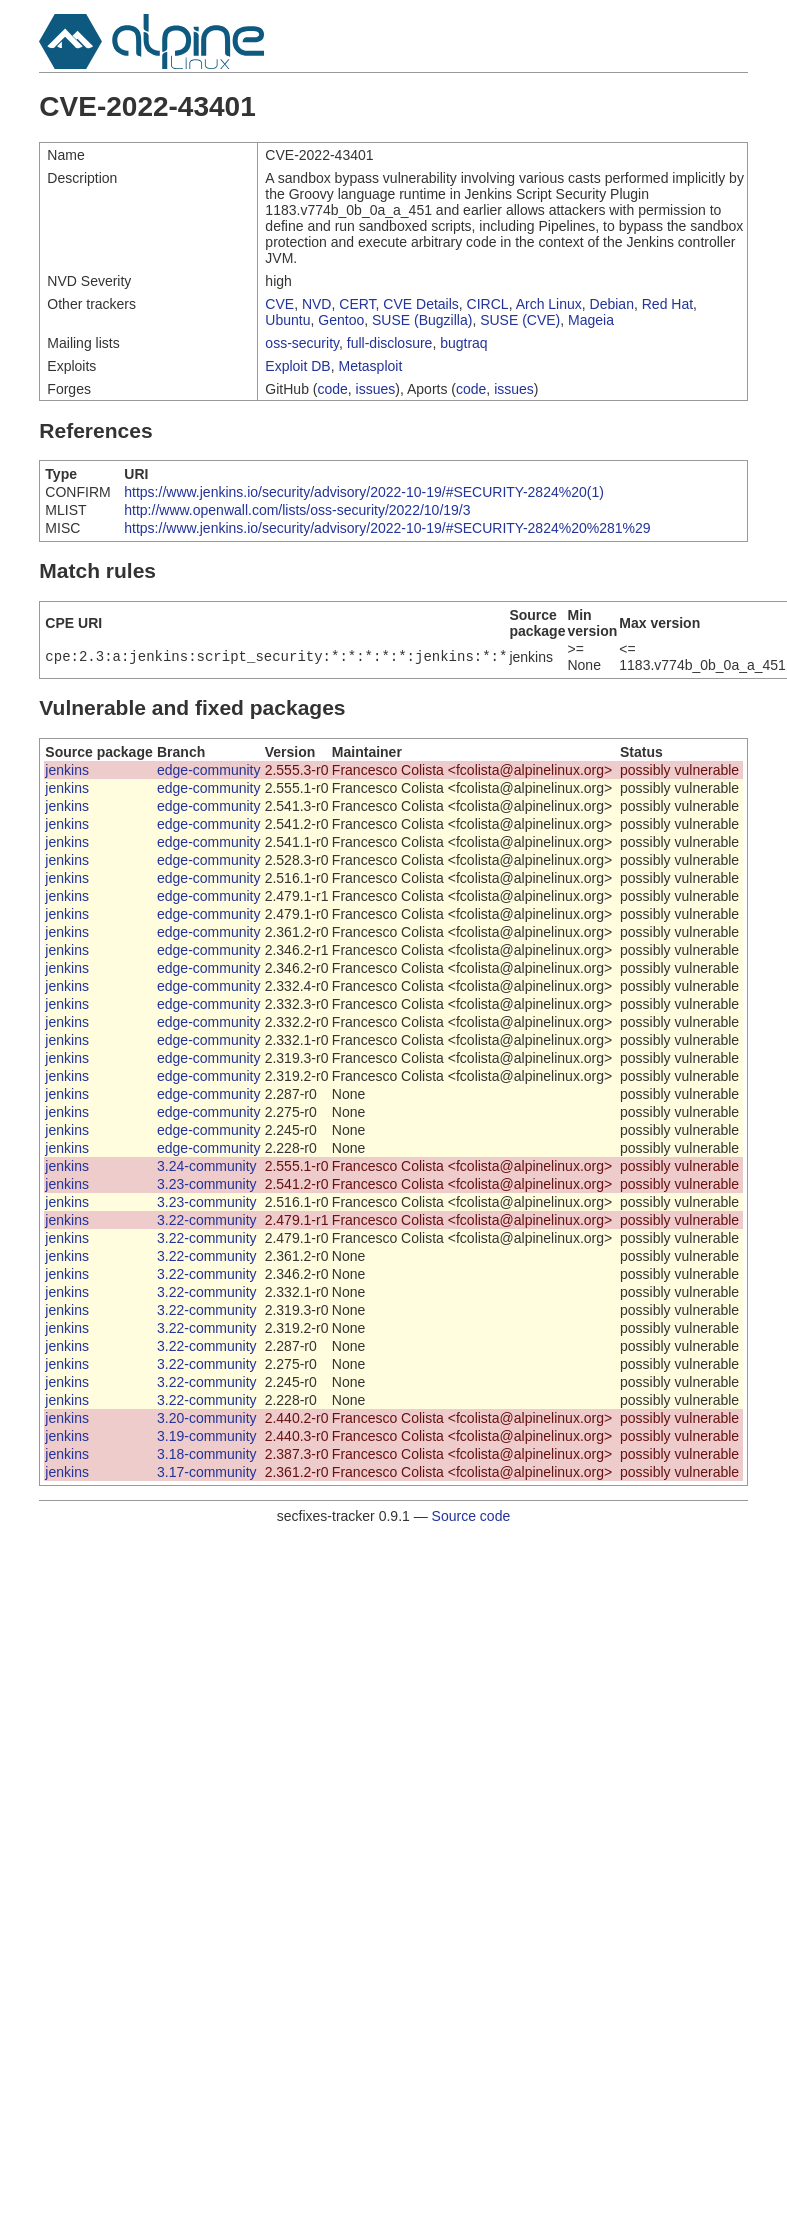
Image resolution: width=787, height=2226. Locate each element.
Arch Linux (549, 304)
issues (376, 389)
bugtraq (463, 343)
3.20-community (207, 1418)
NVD (317, 304)
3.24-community (207, 1166)
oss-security (302, 343)
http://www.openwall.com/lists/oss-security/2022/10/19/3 (297, 510)
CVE (279, 304)
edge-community (209, 770)
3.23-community (207, 1184)
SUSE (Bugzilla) (422, 320)
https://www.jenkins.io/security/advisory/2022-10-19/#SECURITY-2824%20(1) (364, 492)
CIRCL (488, 304)
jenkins (67, 770)
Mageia (591, 320)
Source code (471, 1516)
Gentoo (341, 320)
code (332, 389)
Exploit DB (297, 366)
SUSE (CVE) (520, 320)
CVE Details (420, 304)
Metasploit (370, 366)
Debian (612, 304)
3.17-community (207, 1472)
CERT (357, 304)
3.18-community (207, 1454)
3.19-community (207, 1436)
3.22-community (207, 1220)
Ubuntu (287, 320)
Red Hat (667, 304)
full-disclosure (390, 343)
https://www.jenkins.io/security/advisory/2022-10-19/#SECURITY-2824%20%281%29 (387, 528)
